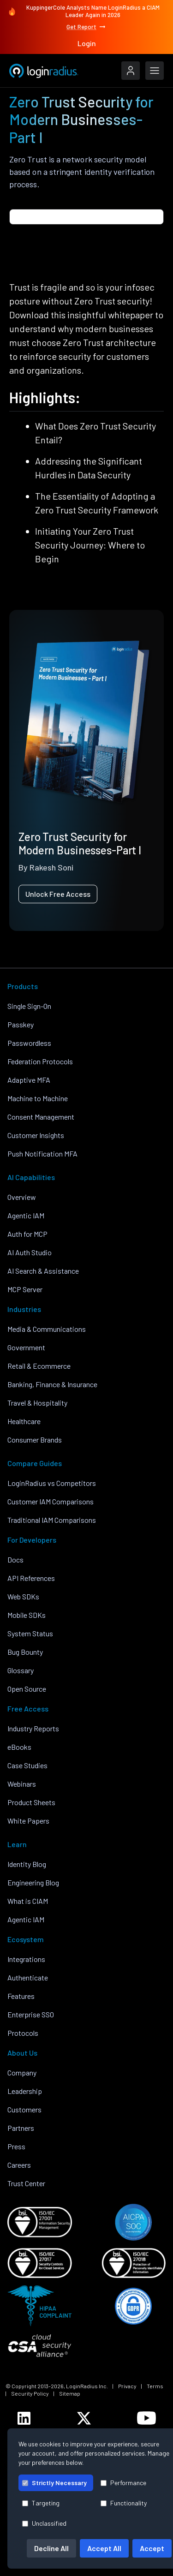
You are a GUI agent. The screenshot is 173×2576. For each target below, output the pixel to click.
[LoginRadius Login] (130, 70)
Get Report (86, 27)
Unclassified (44, 2523)
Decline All (51, 2548)
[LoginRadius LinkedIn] (24, 2418)
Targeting (41, 2503)
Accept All (104, 2548)
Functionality (124, 2503)
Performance (123, 2483)
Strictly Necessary (54, 2483)
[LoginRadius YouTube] (146, 2418)
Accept (152, 2548)
